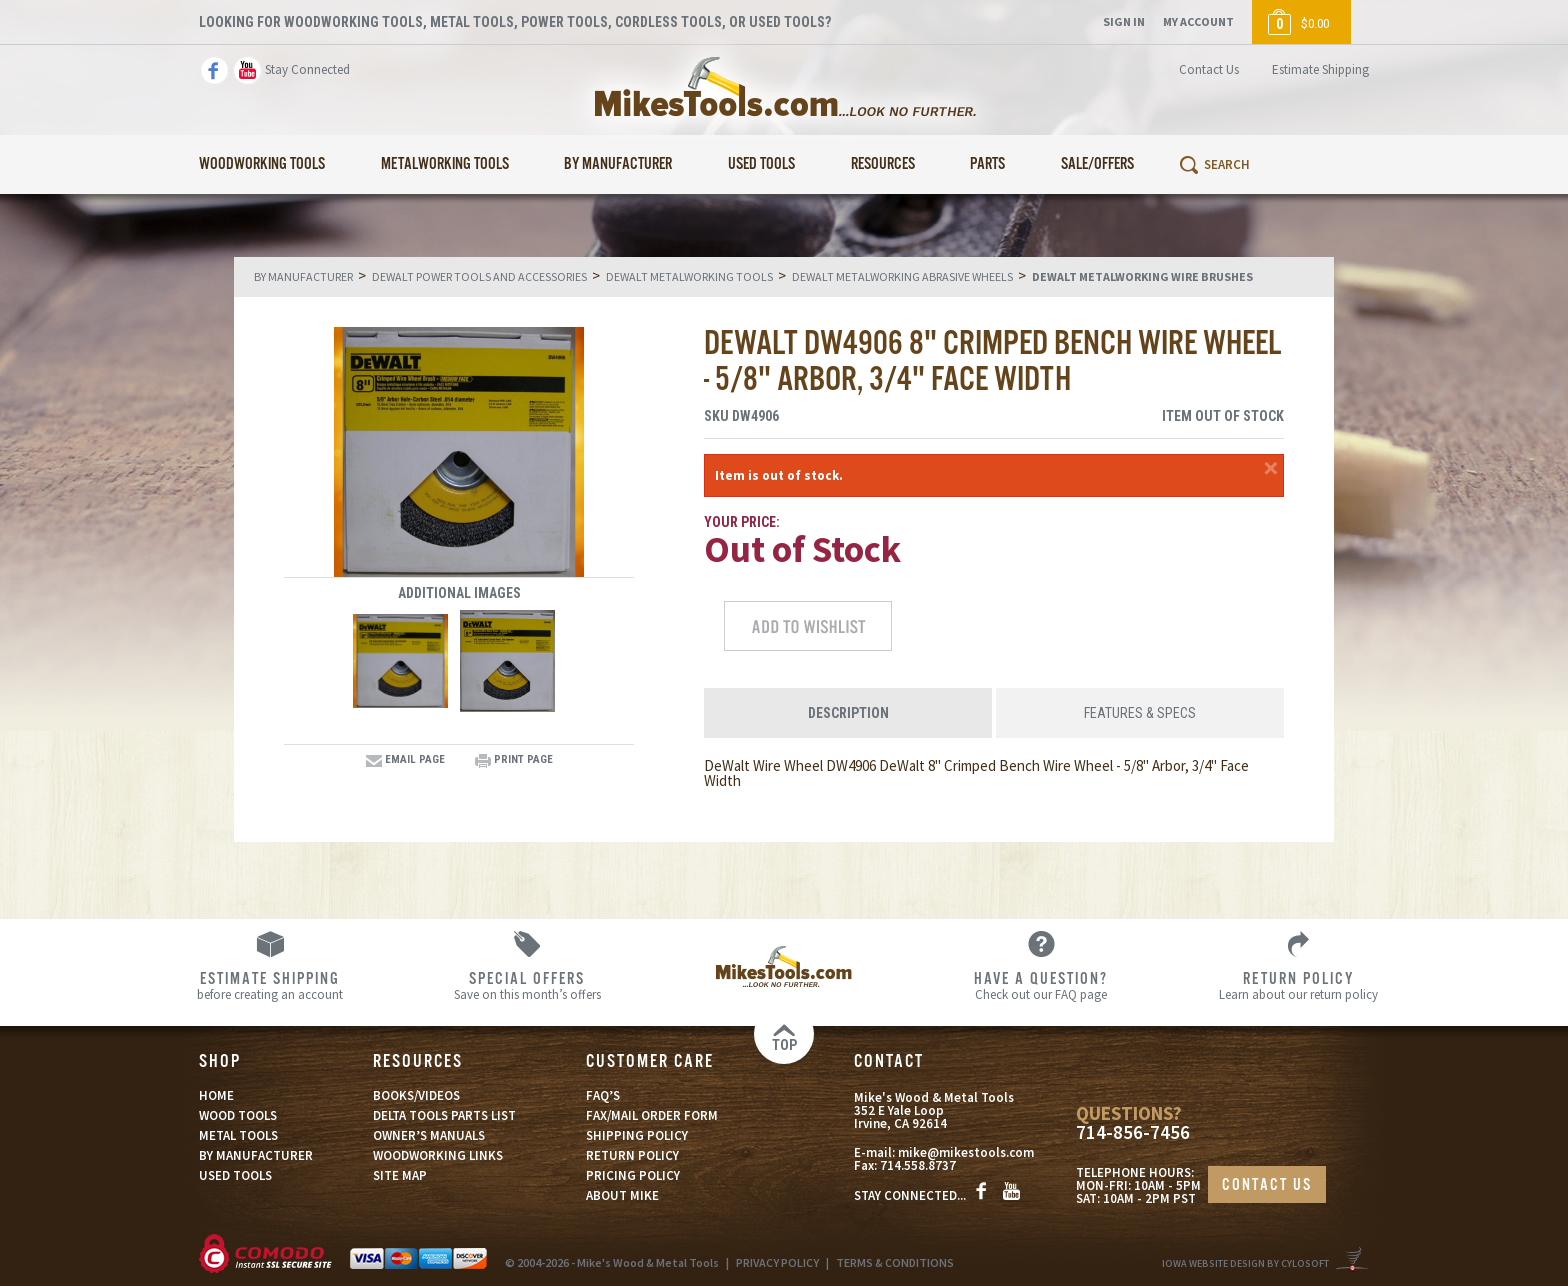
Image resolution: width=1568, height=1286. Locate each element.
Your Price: (742, 522)
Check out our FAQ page (1041, 985)
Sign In (1124, 21)
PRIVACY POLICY (777, 1262)
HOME (216, 1095)
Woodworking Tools (262, 164)
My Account (1198, 21)
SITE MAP (400, 1175)
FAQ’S (603, 1095)
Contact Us (1209, 69)
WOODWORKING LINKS (438, 1155)
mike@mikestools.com (966, 1152)
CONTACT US (1267, 1185)
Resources (883, 164)
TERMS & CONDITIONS (895, 1262)
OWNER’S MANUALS (429, 1135)
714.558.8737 (918, 1165)
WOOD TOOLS (238, 1115)
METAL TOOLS (238, 1135)
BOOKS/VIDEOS (416, 1095)
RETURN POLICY (632, 1155)
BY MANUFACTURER (256, 1155)
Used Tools (761, 164)
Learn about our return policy (1298, 985)
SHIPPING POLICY (637, 1135)
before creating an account (270, 985)
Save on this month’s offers (527, 985)
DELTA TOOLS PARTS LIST (444, 1115)
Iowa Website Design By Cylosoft (1245, 1263)
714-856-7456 (1133, 1132)
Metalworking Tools (445, 164)
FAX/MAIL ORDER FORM (652, 1115)
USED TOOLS (235, 1175)
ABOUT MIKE (622, 1195)
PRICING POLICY (633, 1175)
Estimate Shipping (1320, 69)
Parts (987, 164)
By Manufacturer (618, 164)
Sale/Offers (1097, 164)
